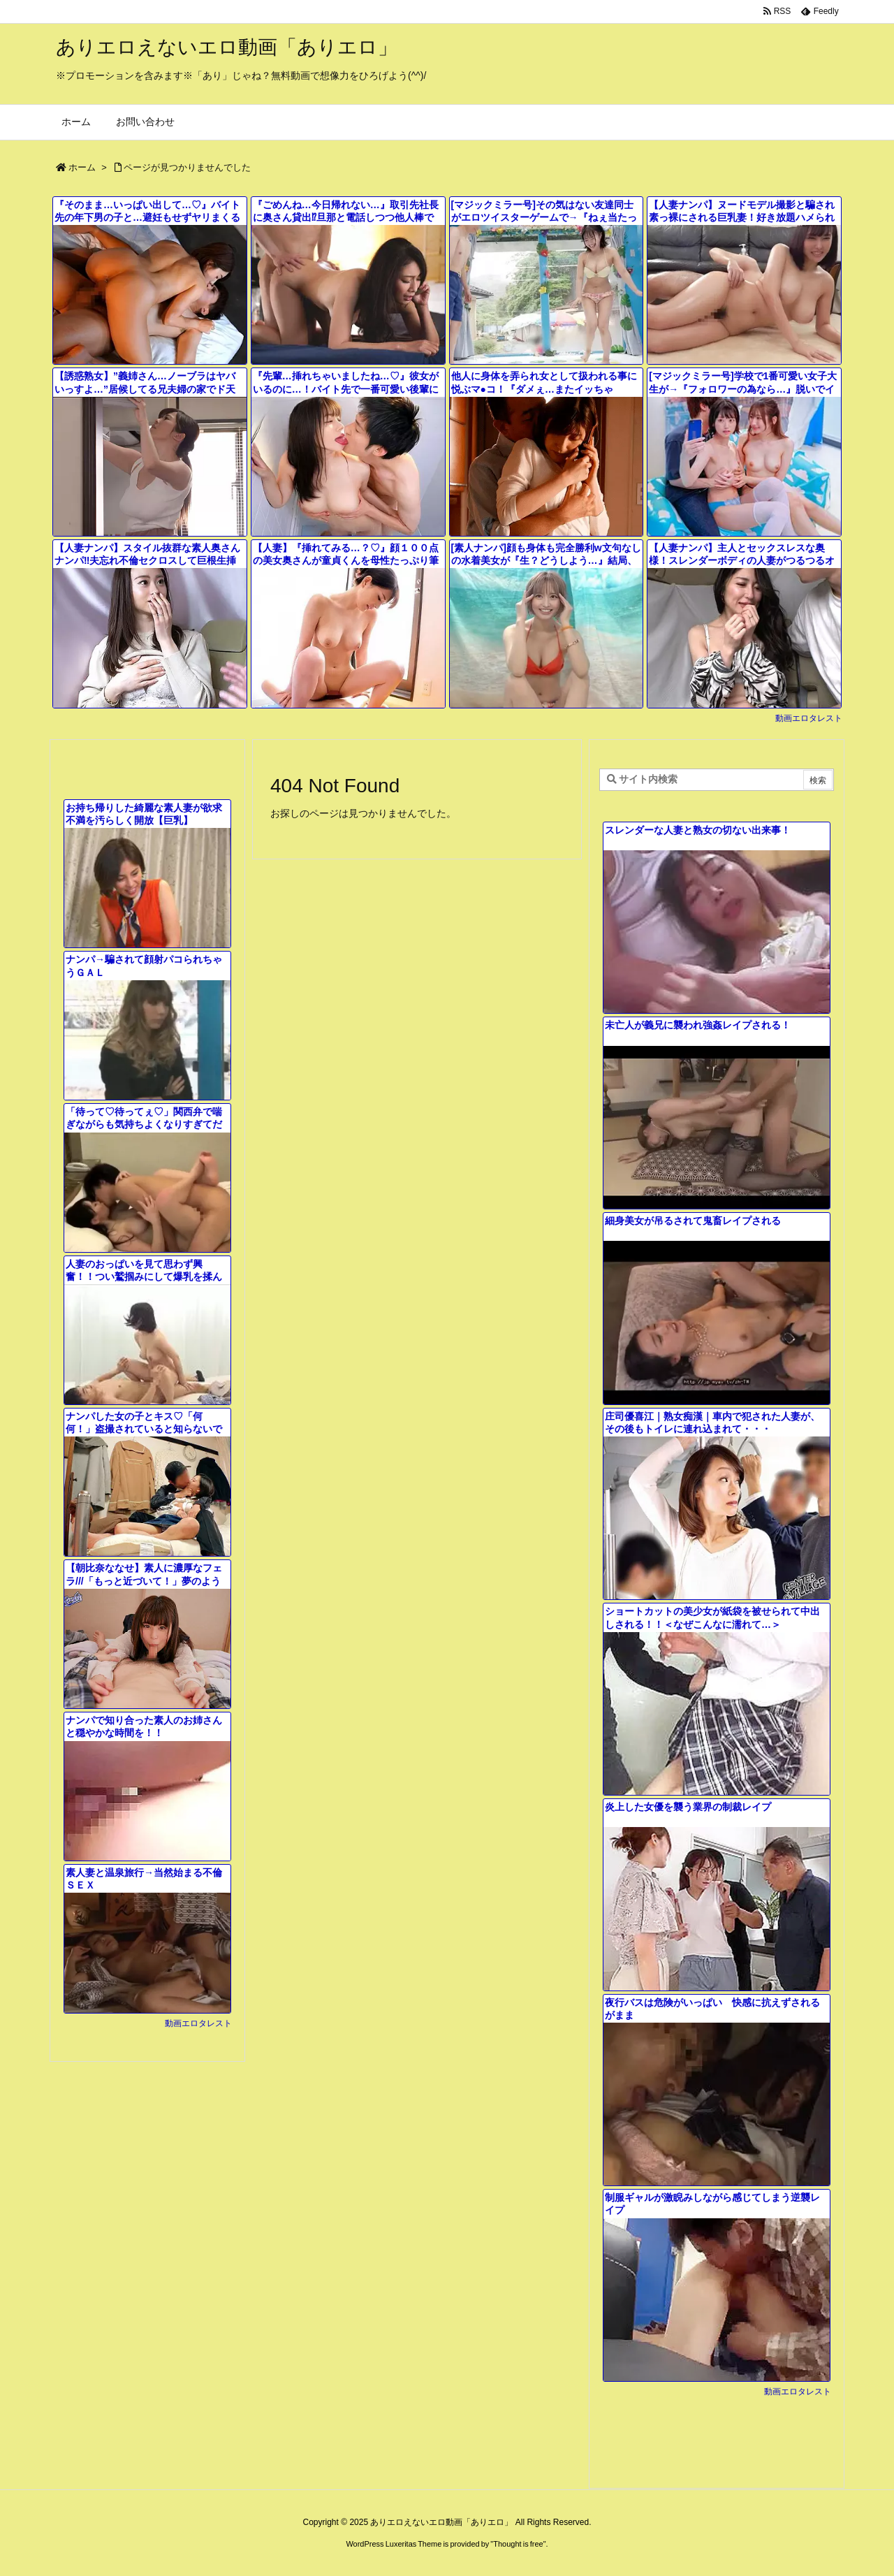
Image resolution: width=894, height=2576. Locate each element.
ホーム (82, 167)
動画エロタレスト (808, 718)
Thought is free (518, 2544)
